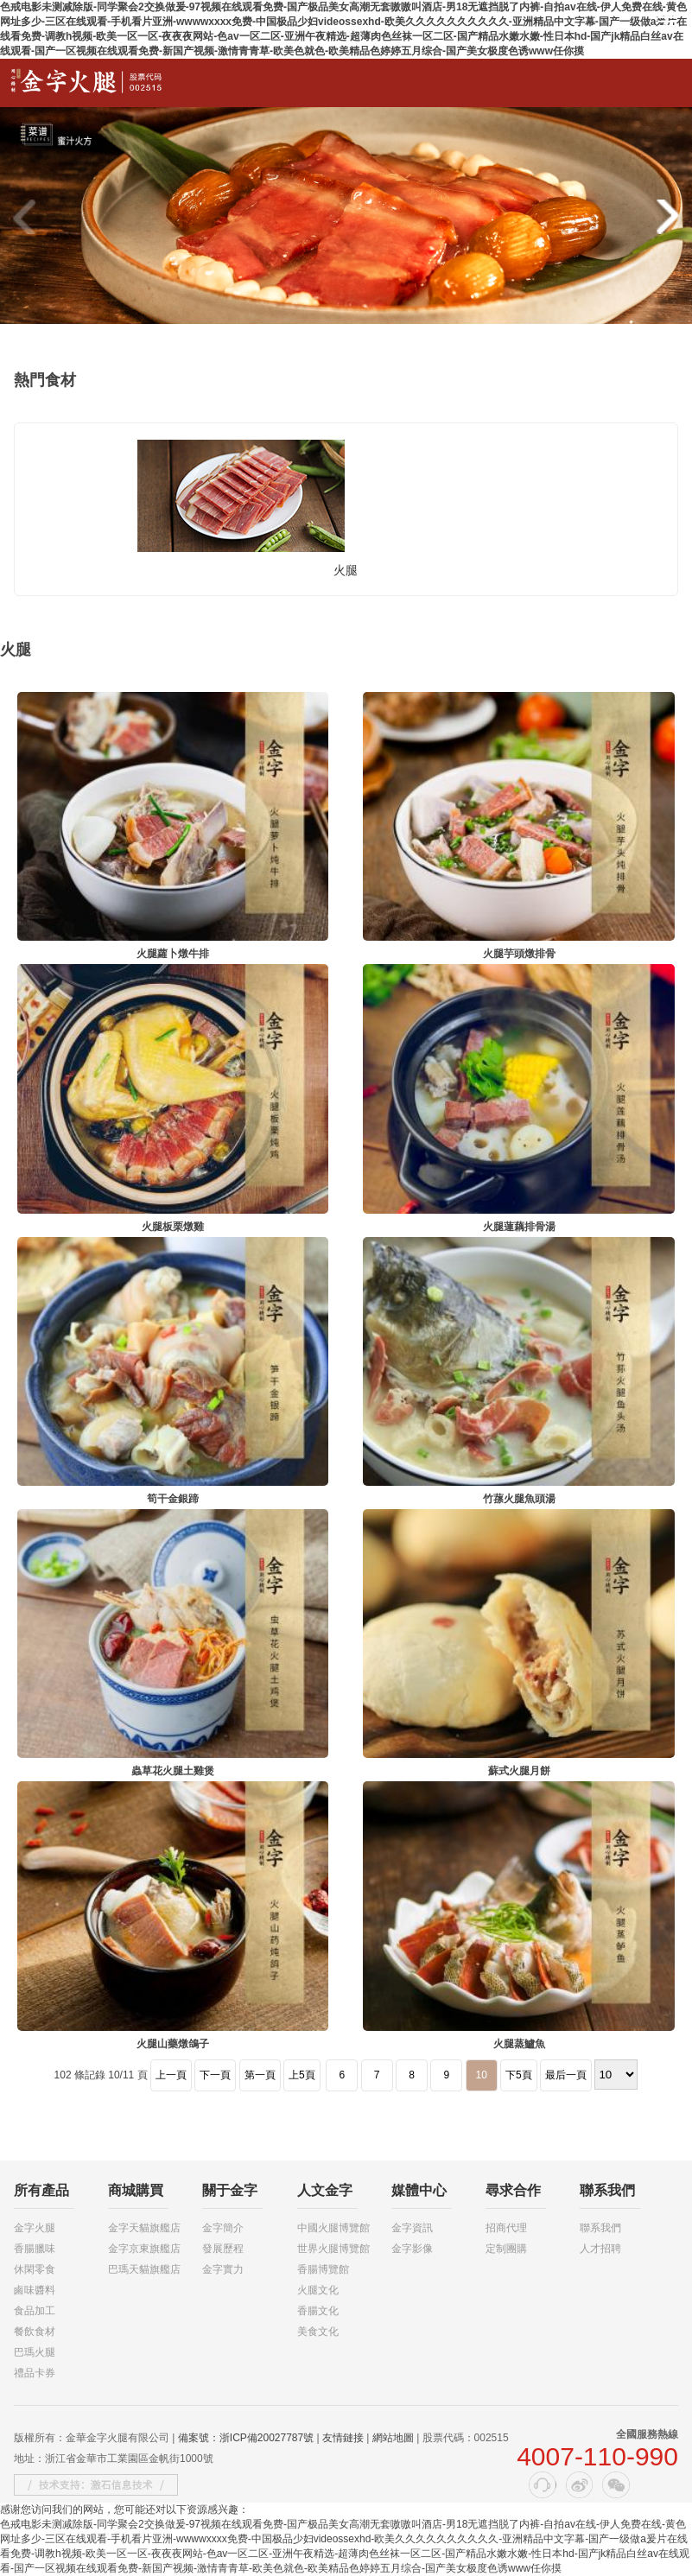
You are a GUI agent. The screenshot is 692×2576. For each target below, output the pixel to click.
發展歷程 (223, 2249)
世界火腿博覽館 (333, 2249)
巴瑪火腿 (34, 2352)
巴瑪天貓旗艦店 (144, 2269)
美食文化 (318, 2331)
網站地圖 (393, 2438)
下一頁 (215, 2075)
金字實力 (223, 2269)
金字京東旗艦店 (144, 2249)
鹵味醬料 (34, 2290)
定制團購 (506, 2249)
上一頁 (171, 2075)
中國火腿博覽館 (333, 2228)
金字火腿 (34, 2228)
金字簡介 (223, 2228)
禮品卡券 (34, 2373)
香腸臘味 (34, 2249)
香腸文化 (318, 2311)
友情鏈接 (343, 2438)
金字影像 (412, 2249)
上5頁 (302, 2075)
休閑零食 (34, 2269)
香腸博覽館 (323, 2269)
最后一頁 (566, 2075)
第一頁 (260, 2075)
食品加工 (34, 2311)
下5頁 (518, 2075)
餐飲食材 (34, 2331)
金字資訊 (412, 2228)
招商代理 (506, 2228)
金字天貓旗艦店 (144, 2228)
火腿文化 (318, 2290)
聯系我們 (600, 2228)
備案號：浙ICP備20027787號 (246, 2438)
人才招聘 (600, 2249)
